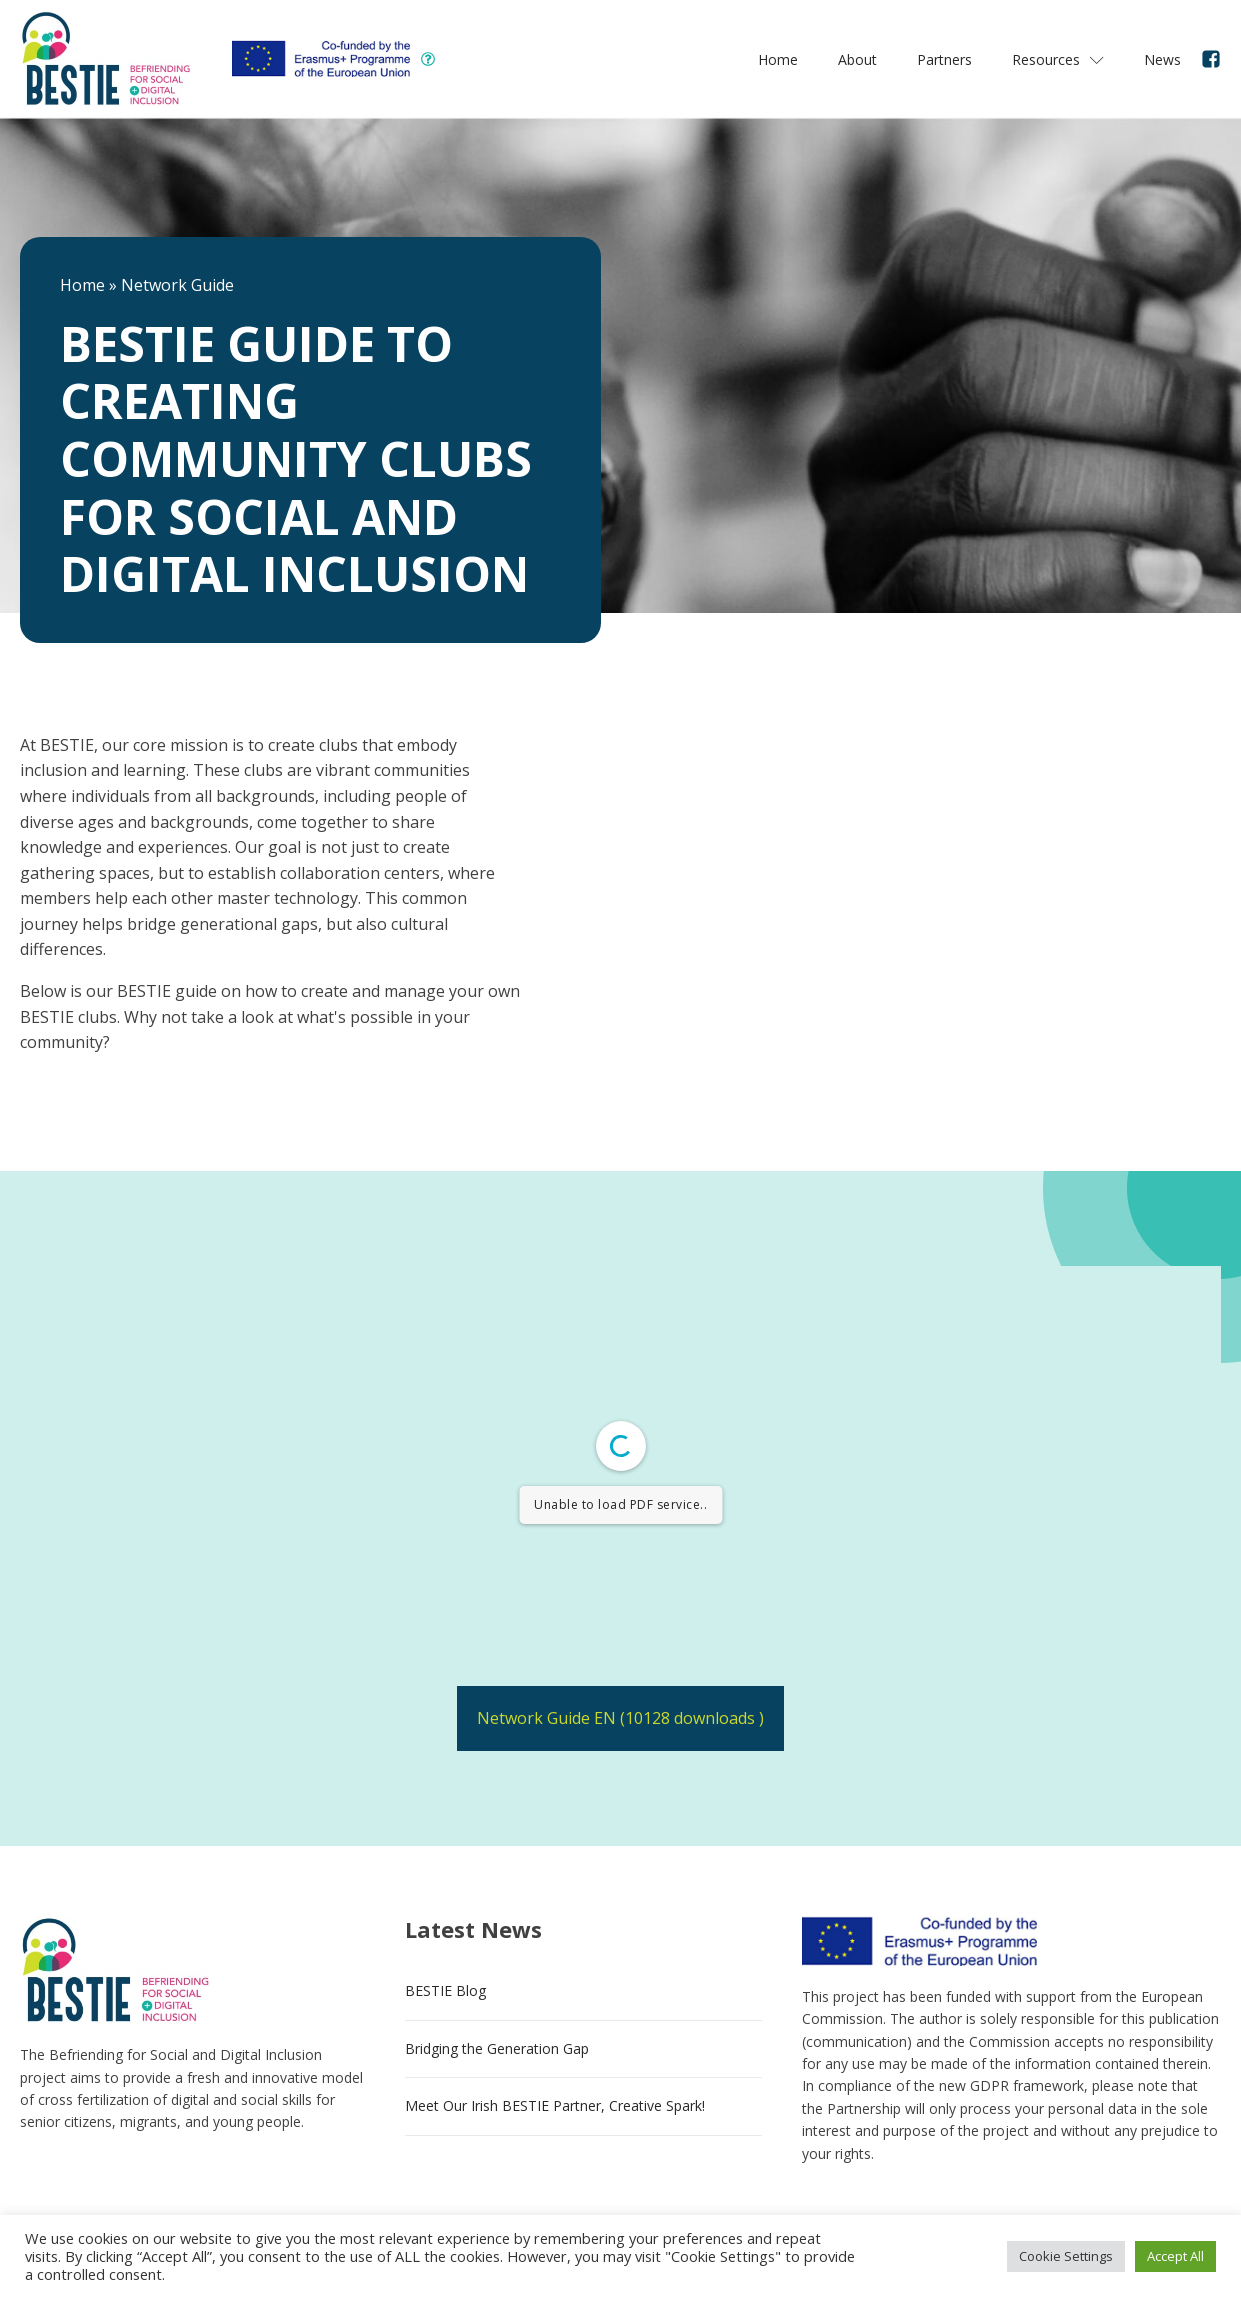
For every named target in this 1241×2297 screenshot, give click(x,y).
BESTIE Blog (445, 1990)
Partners (944, 59)
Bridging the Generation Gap (497, 2048)
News (1162, 59)
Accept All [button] (1175, 2256)
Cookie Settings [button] (1066, 2256)
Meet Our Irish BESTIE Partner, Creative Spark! (555, 2105)
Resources (1058, 59)
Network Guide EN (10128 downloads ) (620, 1718)
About (857, 59)
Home (778, 59)
